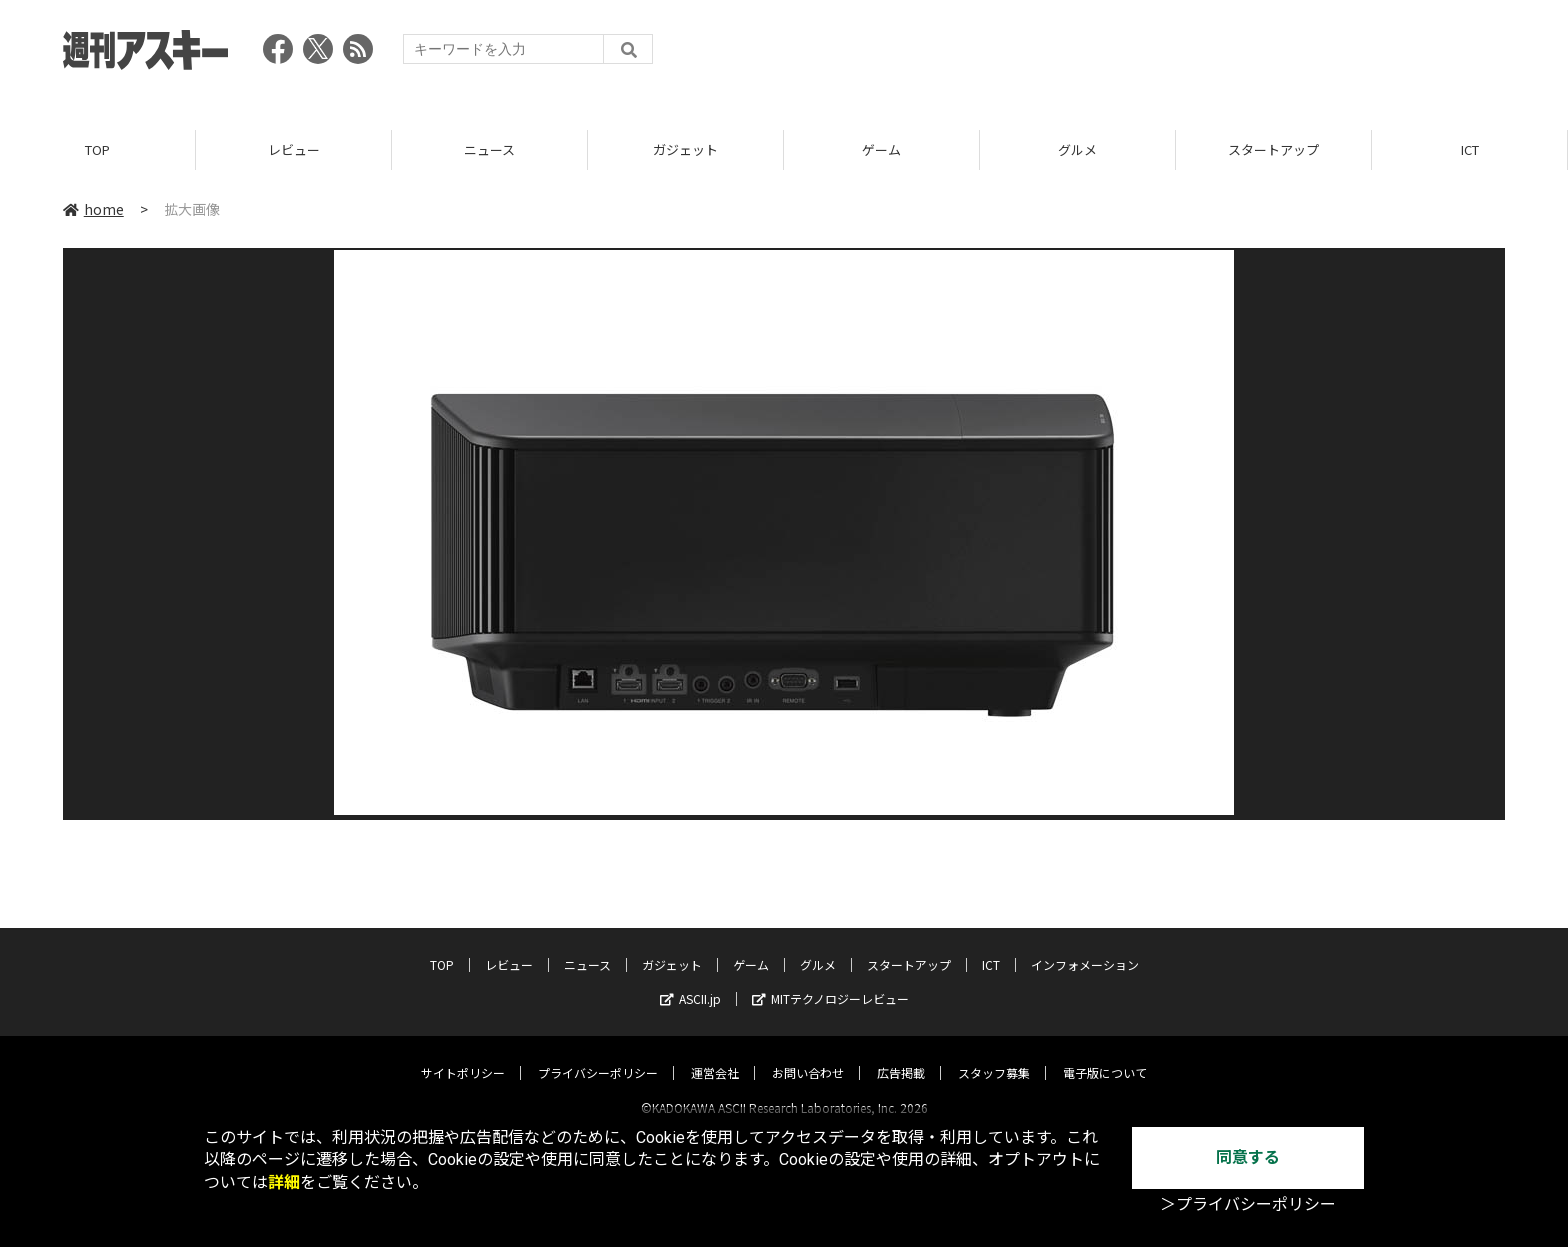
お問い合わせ (808, 1054)
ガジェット (685, 149)
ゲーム (881, 149)
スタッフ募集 (994, 1054)
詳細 (284, 1182)
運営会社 (715, 1054)
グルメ (1077, 149)
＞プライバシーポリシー (1248, 1204)
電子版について (1105, 1054)
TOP (97, 149)
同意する (1248, 1157)
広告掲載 (901, 1054)
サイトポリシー (463, 1054)
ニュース (489, 149)
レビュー (294, 149)
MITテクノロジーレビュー (830, 980)
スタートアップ (1273, 149)
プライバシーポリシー (598, 1054)
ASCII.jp (690, 980)
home (93, 209)
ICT (1470, 149)
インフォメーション (1085, 946)
